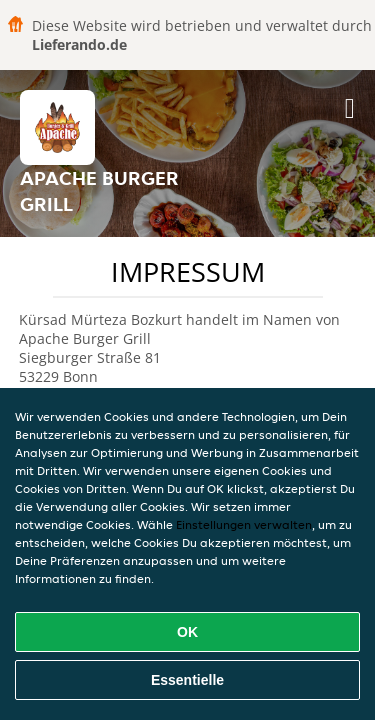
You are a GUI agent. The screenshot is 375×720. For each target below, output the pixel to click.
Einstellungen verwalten (244, 524)
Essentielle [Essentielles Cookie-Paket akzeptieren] (187, 680)
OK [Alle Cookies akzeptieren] (187, 632)
